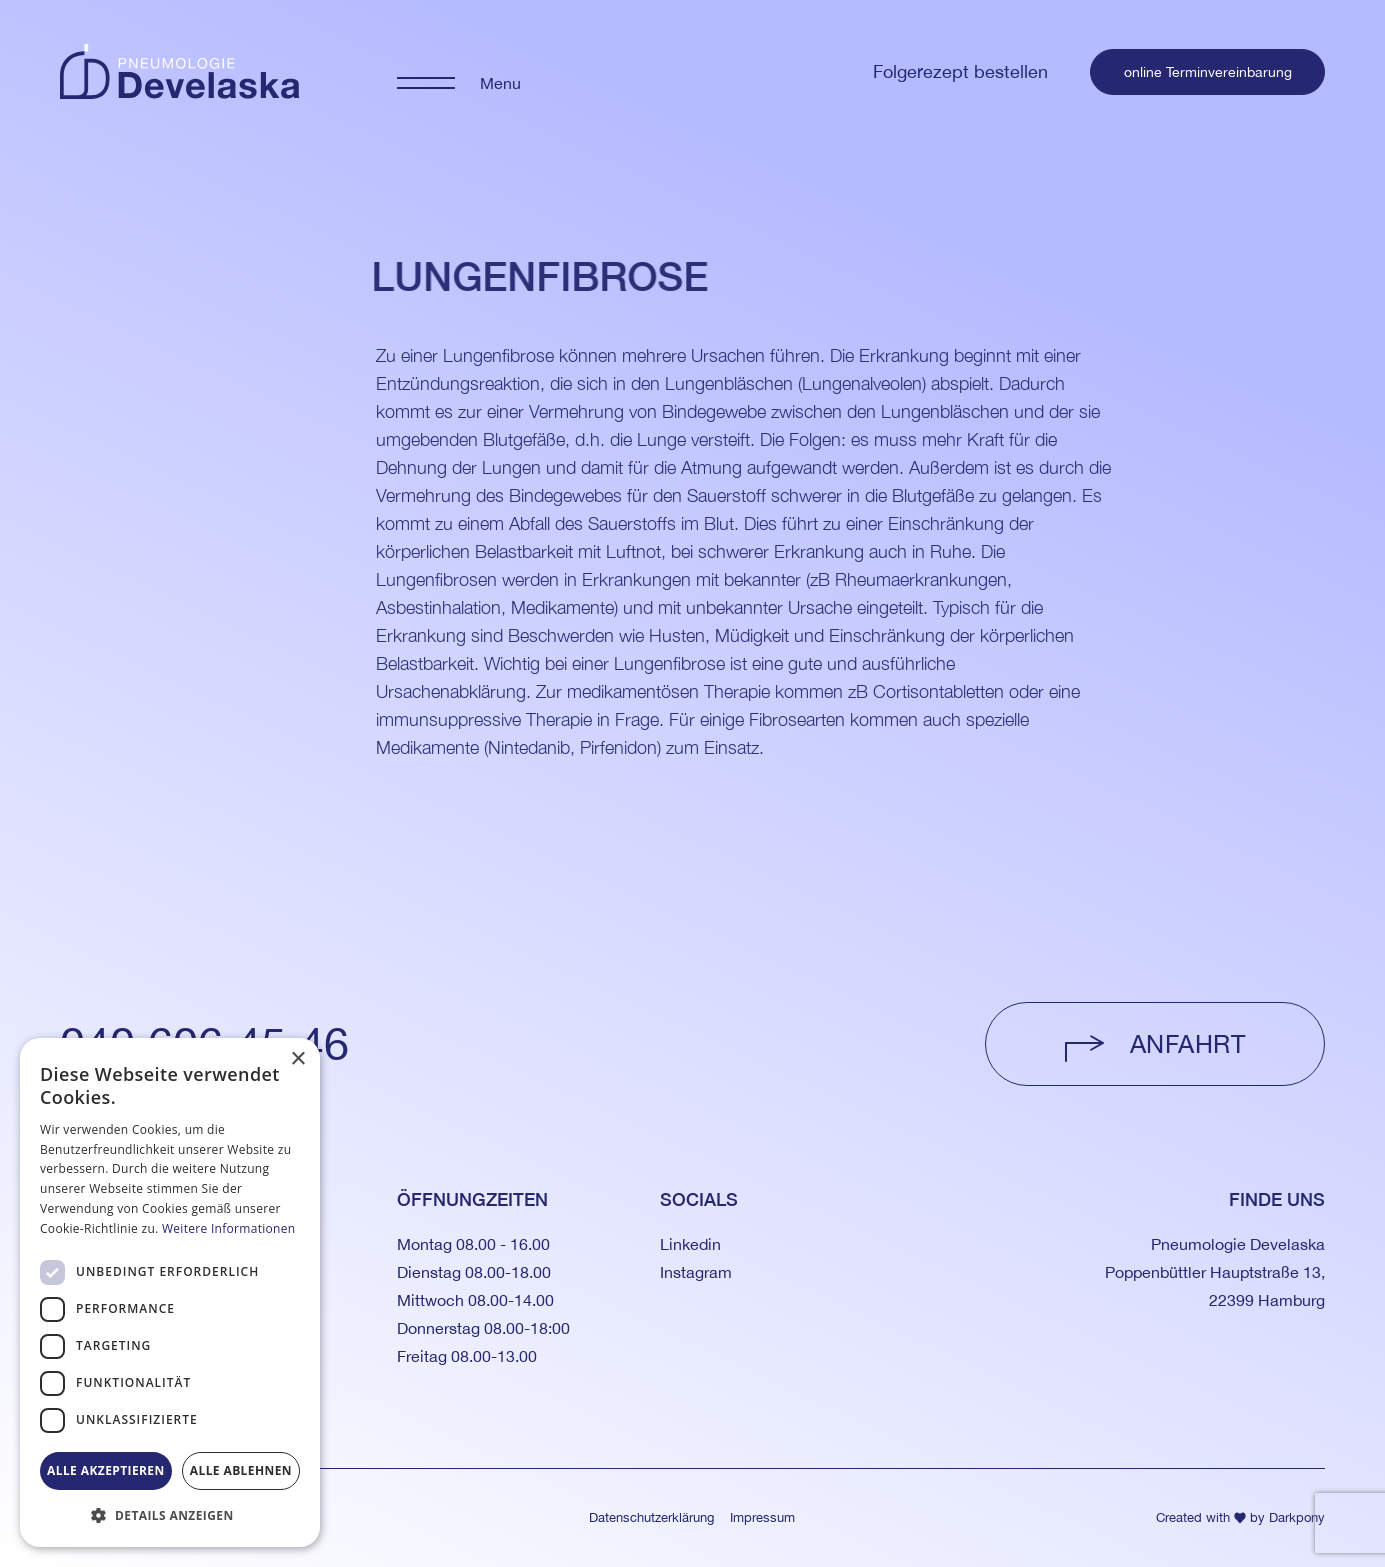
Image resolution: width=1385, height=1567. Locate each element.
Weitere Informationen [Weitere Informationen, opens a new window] (229, 1228)
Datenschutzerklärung (651, 1517)
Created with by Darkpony (1240, 1517)
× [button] (297, 1059)
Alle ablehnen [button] (241, 1470)
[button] (170, 1515)
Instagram (696, 1272)
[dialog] (170, 1292)
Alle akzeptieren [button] (106, 1470)
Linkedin (690, 1244)
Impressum (762, 1517)
